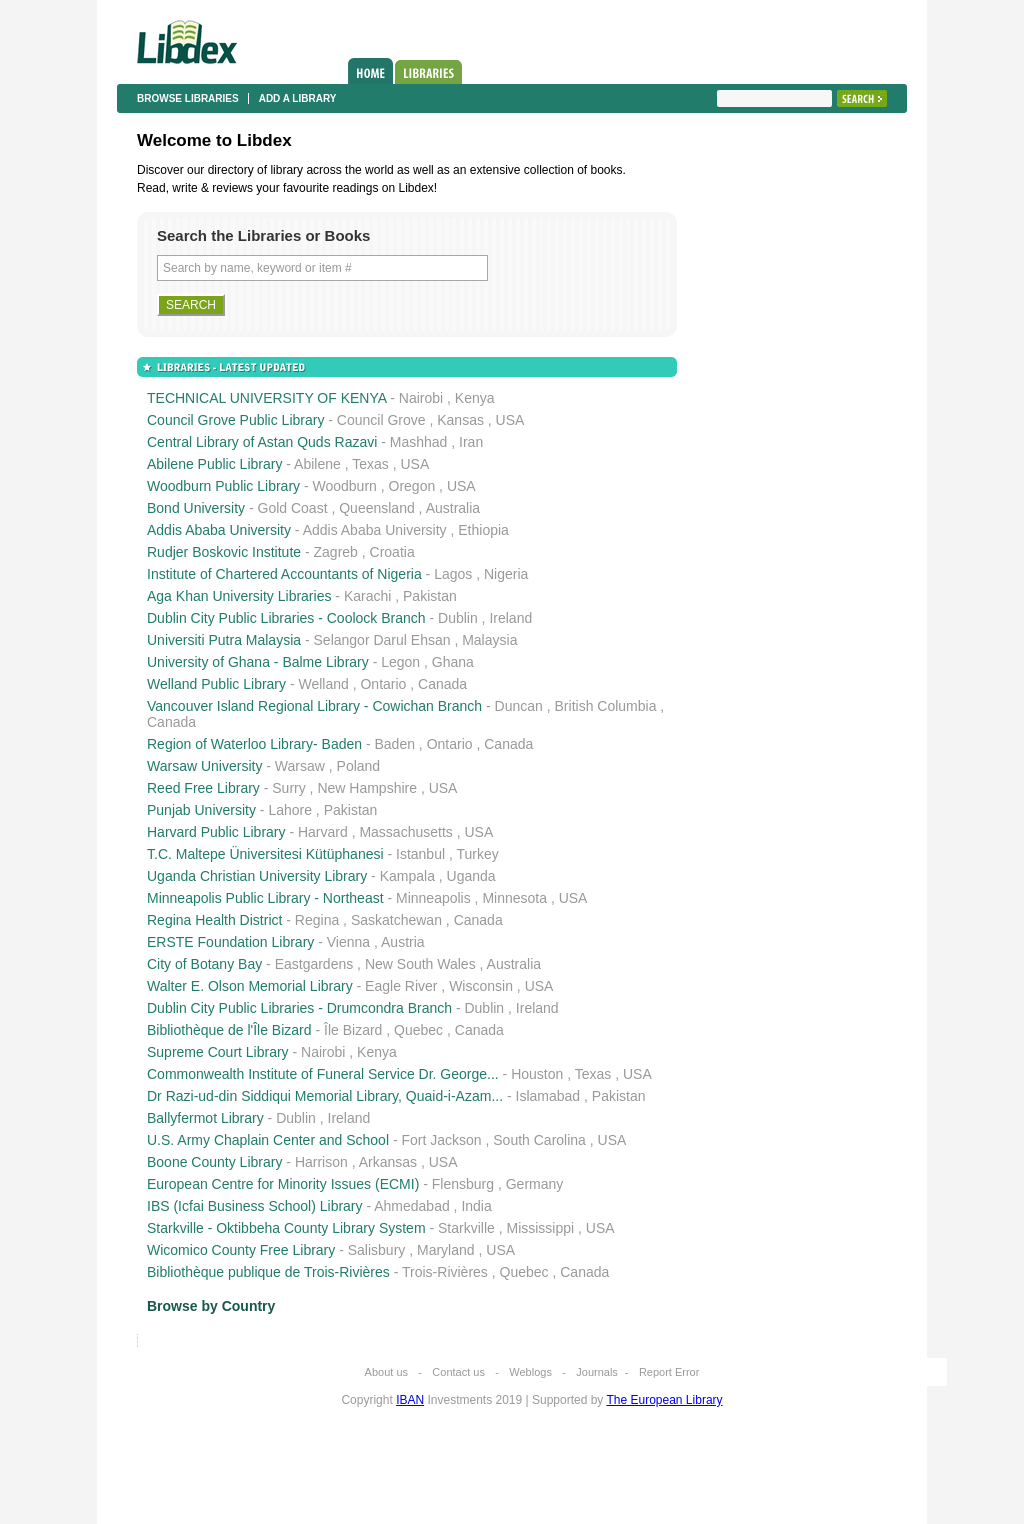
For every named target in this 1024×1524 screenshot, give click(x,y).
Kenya (475, 398)
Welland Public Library (216, 684)
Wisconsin (481, 986)
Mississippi (540, 1228)
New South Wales (420, 964)
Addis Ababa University (219, 530)
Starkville (466, 1228)
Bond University (196, 508)
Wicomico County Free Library (241, 1250)
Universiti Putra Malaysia (224, 640)
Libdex (187, 42)
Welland (323, 684)
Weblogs (530, 1372)
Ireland (510, 618)
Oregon (412, 486)
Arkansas (388, 1162)
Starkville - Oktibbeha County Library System (286, 1228)
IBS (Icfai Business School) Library (255, 1206)
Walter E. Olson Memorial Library (250, 986)
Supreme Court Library (218, 1052)
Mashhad (419, 442)
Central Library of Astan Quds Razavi (262, 442)
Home (370, 71)
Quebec (418, 1030)
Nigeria (506, 574)
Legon (400, 662)
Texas (370, 464)
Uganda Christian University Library (257, 876)
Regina (317, 920)
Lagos (453, 574)
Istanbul (420, 854)
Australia (453, 508)
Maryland (446, 1250)
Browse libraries (188, 98)
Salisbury (377, 1250)
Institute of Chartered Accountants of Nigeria (284, 574)
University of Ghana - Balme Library (258, 662)
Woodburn (345, 486)
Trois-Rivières (445, 1272)
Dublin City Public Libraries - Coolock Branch (286, 618)
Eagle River (401, 986)
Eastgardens (314, 964)
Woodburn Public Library (223, 486)
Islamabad (548, 1096)
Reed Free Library (203, 788)
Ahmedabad (412, 1206)
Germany (535, 1184)
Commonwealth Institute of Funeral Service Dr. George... (323, 1074)
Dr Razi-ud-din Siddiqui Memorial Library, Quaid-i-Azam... (325, 1096)
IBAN (410, 1400)
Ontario (383, 684)
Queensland (377, 508)
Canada (442, 684)
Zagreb (336, 552)
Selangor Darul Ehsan (382, 640)
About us (386, 1372)
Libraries (428, 72)
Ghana (453, 662)
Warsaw (300, 766)
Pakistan (430, 596)
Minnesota (514, 898)
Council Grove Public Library (235, 420)
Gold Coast (293, 508)
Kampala (407, 876)
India (476, 1206)
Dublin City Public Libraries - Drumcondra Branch (299, 1008)
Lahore (290, 810)
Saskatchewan (396, 920)
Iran (471, 442)
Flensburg (463, 1184)
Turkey (477, 854)
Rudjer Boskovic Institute (224, 552)
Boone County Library (214, 1162)
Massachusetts (405, 832)
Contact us (458, 1372)
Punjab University (201, 810)
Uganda (471, 876)
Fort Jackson (441, 1140)
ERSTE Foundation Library (230, 942)
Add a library (298, 98)
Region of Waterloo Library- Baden (254, 744)
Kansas (460, 420)
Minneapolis (433, 898)
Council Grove (381, 420)
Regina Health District (214, 920)
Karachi (367, 596)
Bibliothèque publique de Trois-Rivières (268, 1272)
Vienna (348, 942)
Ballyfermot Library (205, 1118)
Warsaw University (204, 766)
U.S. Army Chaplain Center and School (268, 1140)
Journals (597, 1372)
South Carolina (539, 1140)
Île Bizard (353, 1030)
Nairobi (421, 398)
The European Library (664, 1400)
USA (510, 420)
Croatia (392, 552)
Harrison (321, 1162)
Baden (395, 744)
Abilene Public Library (214, 464)
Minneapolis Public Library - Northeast (265, 898)
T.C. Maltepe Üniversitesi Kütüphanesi (265, 854)
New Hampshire (367, 788)
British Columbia (606, 706)
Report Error (669, 1372)
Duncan (519, 706)
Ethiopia (483, 530)
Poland (359, 766)
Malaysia (489, 640)
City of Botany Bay (204, 964)
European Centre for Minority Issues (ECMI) (283, 1184)
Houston (537, 1074)
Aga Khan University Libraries (239, 596)
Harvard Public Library (216, 832)
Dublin (458, 618)
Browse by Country (211, 1306)
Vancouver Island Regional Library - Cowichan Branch (314, 706)
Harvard (323, 832)
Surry (288, 788)
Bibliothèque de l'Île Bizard (229, 1030)
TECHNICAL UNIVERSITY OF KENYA (266, 398)
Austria (403, 942)
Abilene (317, 464)
